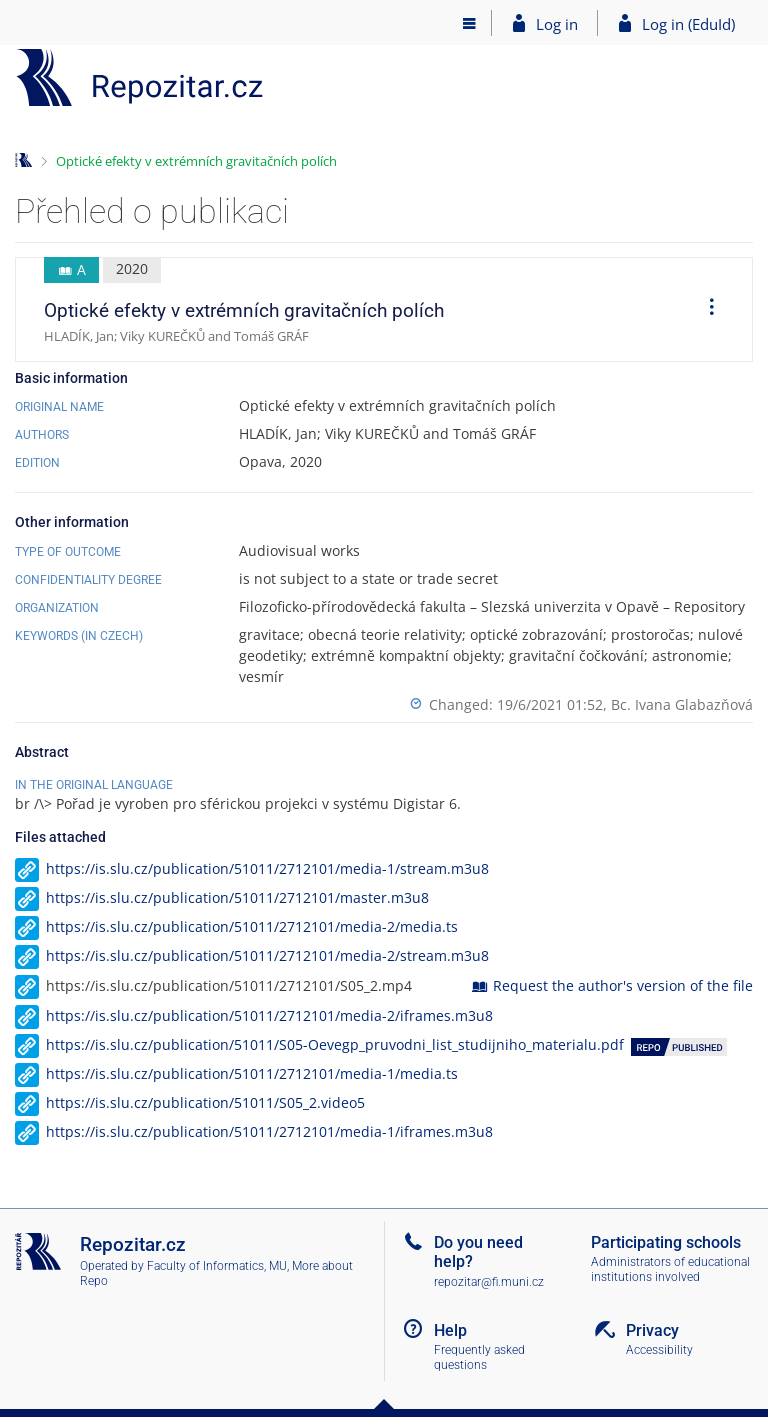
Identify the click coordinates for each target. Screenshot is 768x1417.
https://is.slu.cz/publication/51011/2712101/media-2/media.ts (252, 926)
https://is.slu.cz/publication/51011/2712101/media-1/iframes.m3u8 (269, 1131)
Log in (557, 24)
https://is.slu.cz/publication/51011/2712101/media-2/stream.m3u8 (267, 955)
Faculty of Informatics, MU (217, 1266)
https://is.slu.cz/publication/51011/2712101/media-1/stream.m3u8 (267, 868)
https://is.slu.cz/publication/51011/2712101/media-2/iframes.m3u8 (269, 1015)
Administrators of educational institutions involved (670, 1269)
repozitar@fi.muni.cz (489, 1282)
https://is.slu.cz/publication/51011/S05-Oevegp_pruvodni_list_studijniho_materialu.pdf (335, 1044)
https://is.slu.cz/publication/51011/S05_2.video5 (205, 1102)
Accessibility (659, 1350)
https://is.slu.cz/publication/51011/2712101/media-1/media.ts (252, 1073)
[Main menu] (469, 23)
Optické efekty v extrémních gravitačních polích (196, 161)
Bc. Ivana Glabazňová (682, 704)
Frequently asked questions (479, 1357)
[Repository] (140, 77)
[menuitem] (705, 310)
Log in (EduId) (688, 24)
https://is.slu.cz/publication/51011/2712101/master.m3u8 (237, 897)
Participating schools (666, 1242)
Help (450, 1330)
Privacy (652, 1330)
